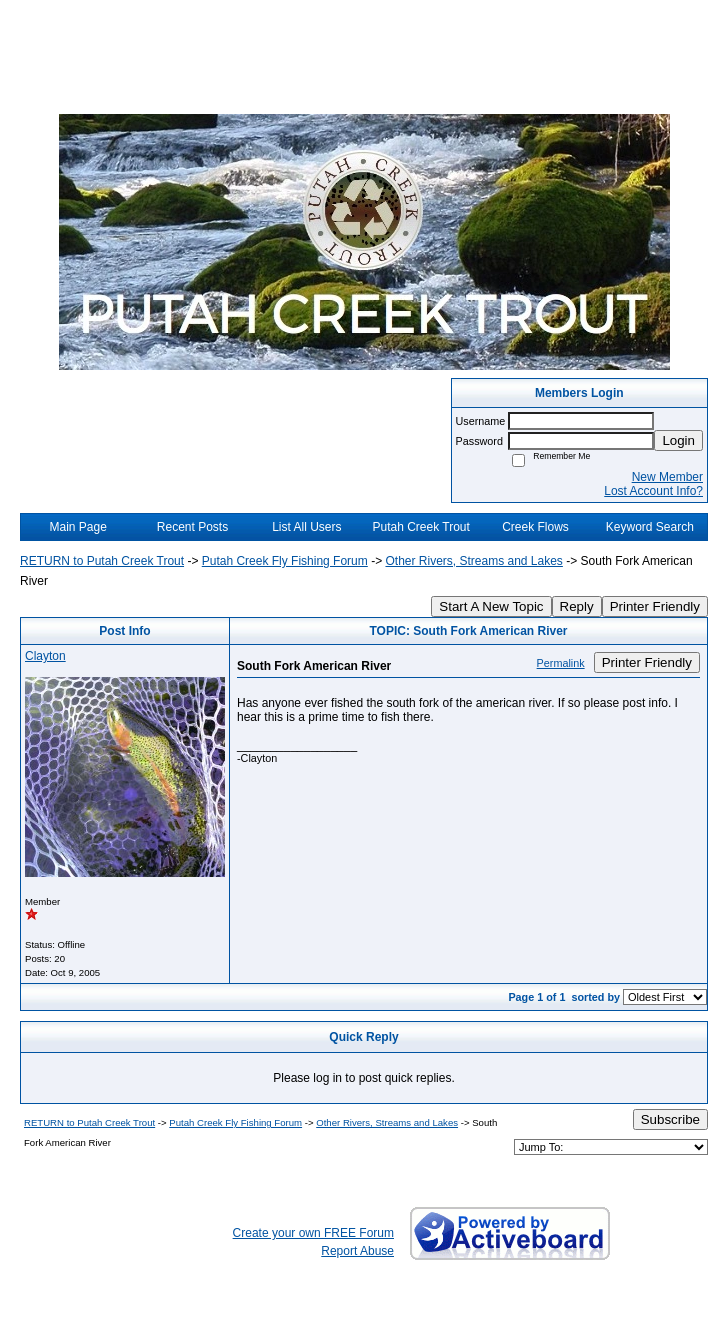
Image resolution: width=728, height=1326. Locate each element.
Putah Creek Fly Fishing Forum (285, 561)
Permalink (561, 663)
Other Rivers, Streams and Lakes (473, 561)
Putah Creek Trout (420, 527)
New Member (667, 477)
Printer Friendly (655, 606)
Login (678, 440)
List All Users (306, 527)
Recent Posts (192, 527)
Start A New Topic (491, 606)
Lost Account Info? (653, 491)
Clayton (45, 656)
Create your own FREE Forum (313, 1233)
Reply (577, 606)
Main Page (77, 527)
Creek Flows (535, 527)
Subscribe (670, 1119)
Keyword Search (650, 527)
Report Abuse (357, 1251)
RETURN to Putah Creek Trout (102, 561)
